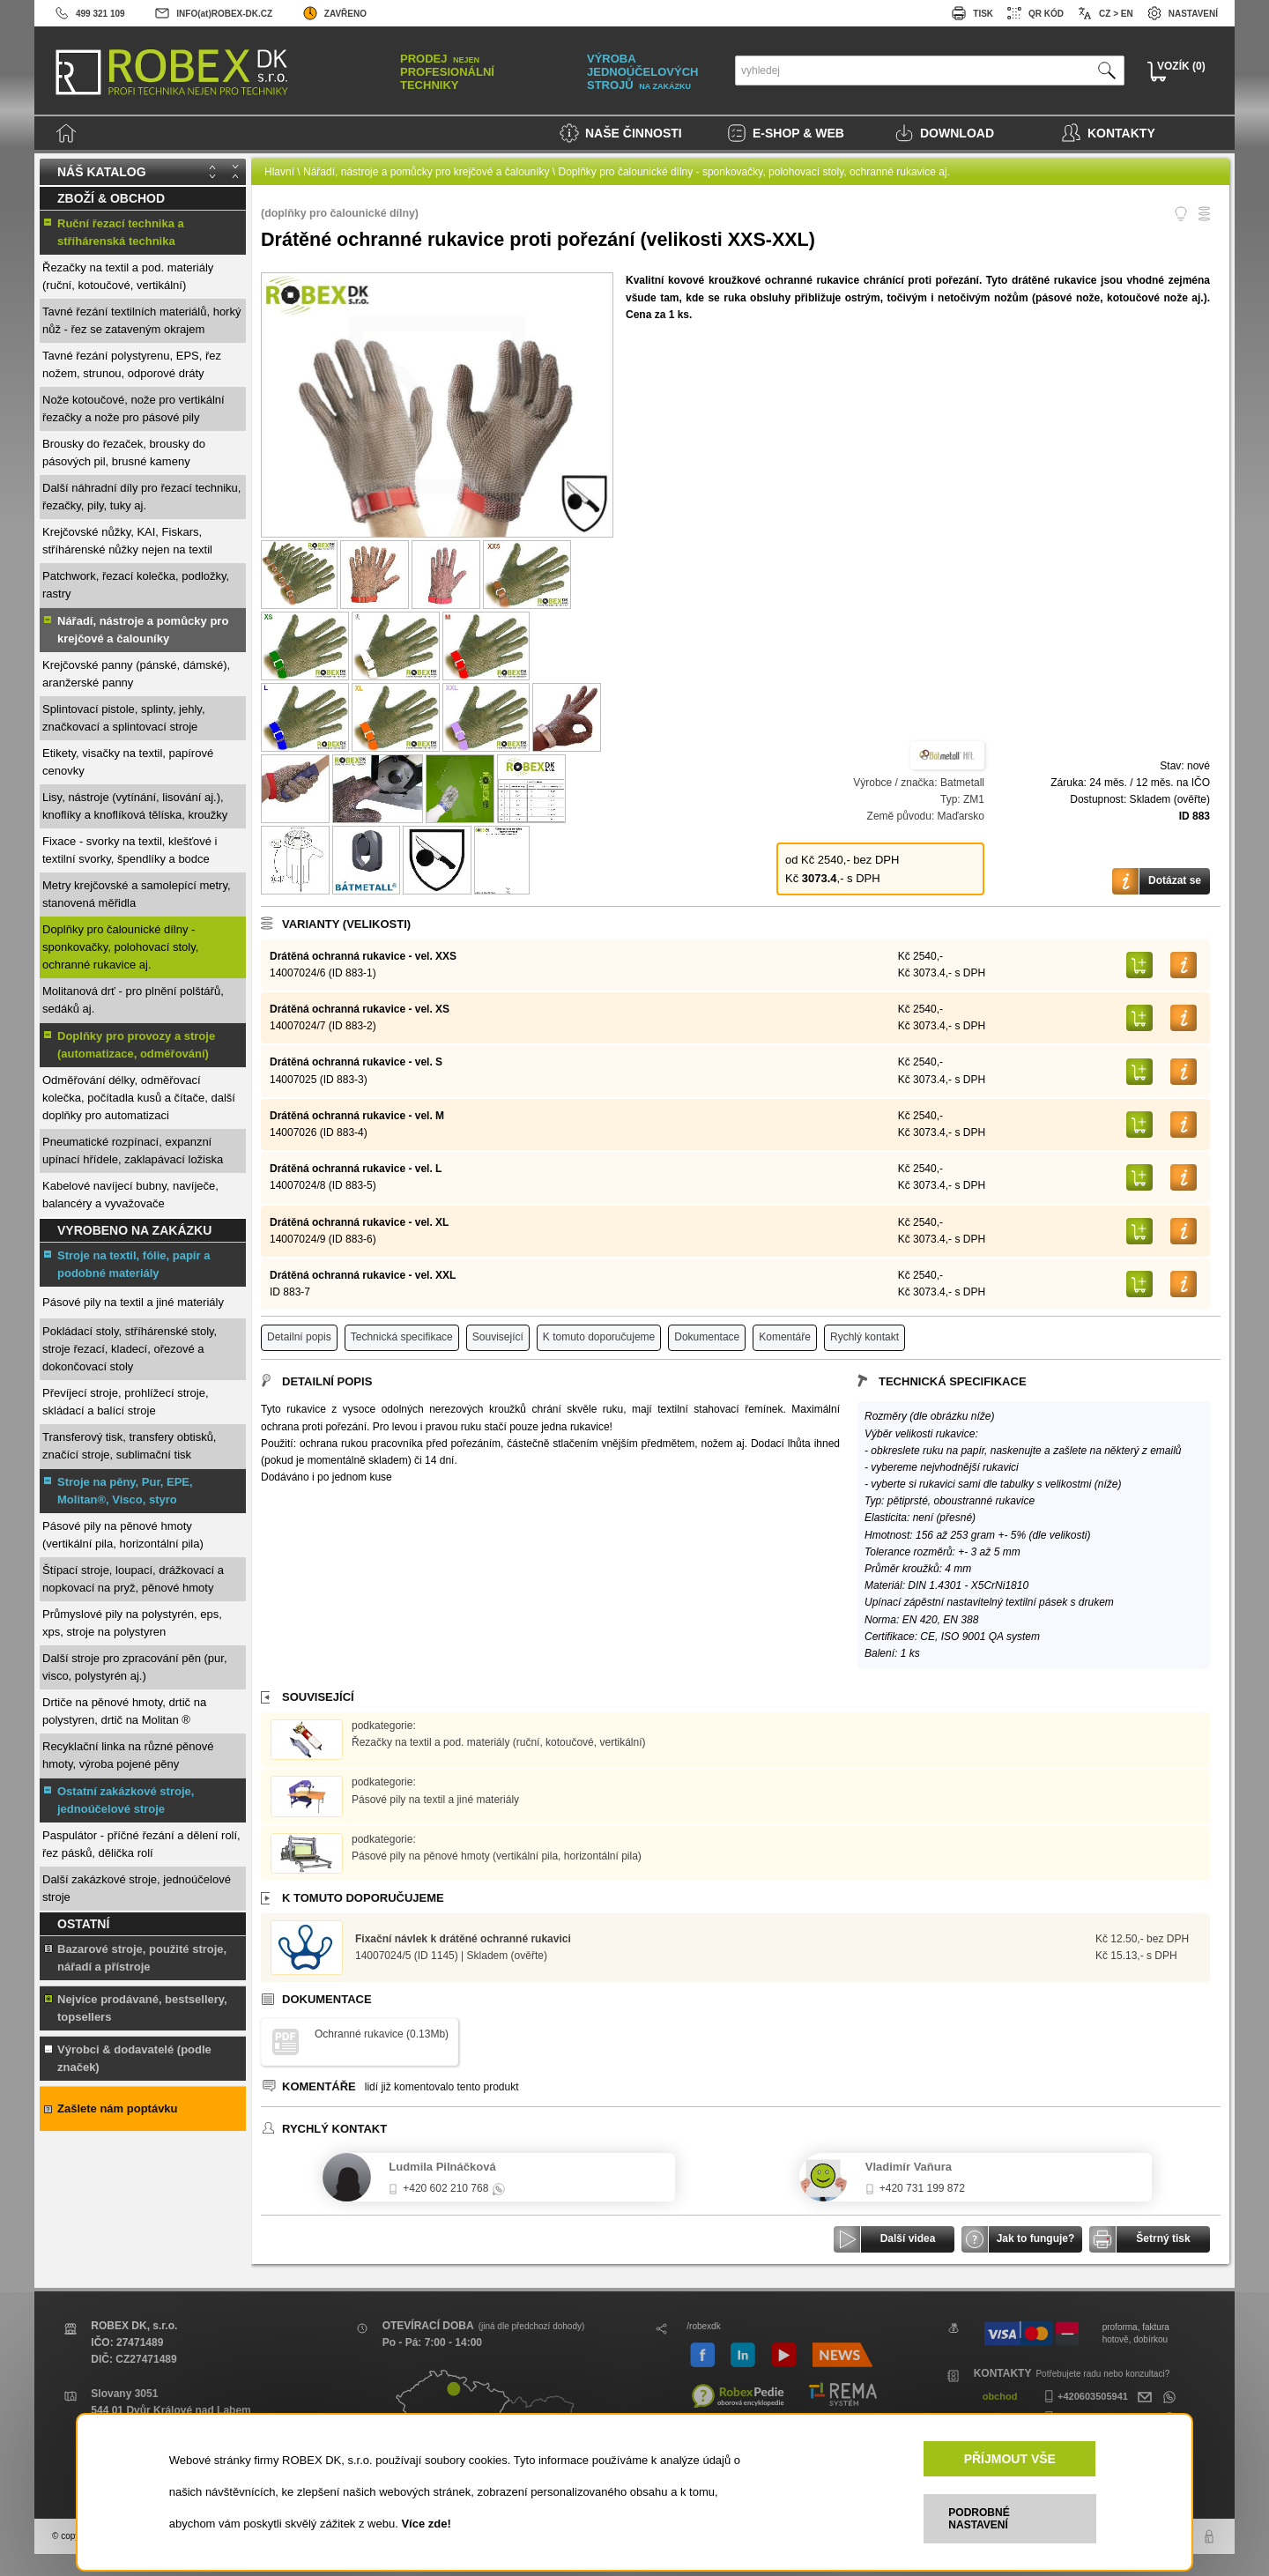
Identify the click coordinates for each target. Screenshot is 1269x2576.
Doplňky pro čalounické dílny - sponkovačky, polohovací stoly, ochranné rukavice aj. (120, 947)
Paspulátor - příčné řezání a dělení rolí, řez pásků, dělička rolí (141, 1844)
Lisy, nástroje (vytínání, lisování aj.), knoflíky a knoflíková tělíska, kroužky (134, 806)
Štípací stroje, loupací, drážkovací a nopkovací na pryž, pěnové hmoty (133, 1578)
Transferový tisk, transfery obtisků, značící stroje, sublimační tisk (129, 1445)
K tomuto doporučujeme (599, 1337)
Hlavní (279, 172)
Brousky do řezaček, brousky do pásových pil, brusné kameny (123, 452)
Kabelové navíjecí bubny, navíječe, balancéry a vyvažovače (130, 1194)
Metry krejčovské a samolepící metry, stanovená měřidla (136, 894)
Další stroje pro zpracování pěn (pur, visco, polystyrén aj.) (134, 1667)
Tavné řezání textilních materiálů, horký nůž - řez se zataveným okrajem (141, 320)
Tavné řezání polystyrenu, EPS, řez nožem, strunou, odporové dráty (131, 364)
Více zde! (425, 2523)
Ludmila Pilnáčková (442, 2166)
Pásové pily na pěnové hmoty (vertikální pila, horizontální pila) (123, 1534)
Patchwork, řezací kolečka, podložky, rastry (135, 584)
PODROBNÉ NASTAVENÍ (978, 2518)
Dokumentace (706, 1337)
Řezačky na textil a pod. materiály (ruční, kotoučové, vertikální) (127, 276)
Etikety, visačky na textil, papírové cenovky (127, 761)
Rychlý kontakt (864, 1337)
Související (497, 1337)
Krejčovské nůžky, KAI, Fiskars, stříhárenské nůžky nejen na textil (127, 540)
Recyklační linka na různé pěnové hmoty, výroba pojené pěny (127, 1755)
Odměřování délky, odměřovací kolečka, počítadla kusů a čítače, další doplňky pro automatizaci (138, 1097)
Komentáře (785, 1337)
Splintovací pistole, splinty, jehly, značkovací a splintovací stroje (123, 717)
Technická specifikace (402, 1337)
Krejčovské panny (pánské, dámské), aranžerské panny (136, 673)
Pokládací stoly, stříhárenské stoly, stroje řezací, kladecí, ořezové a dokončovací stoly (129, 1349)
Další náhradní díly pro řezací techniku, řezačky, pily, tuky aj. (141, 496)
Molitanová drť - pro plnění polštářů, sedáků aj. (133, 999)
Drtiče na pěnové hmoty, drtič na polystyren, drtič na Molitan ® (124, 1711)
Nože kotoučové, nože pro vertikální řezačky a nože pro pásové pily (133, 408)
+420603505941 (1084, 2396)
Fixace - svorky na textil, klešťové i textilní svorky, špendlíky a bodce (130, 850)
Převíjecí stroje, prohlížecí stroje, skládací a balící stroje (125, 1401)
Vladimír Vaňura (908, 2166)
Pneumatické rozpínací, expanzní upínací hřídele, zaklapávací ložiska (132, 1150)
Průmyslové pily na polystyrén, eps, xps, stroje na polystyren (132, 1622)
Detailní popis (299, 1337)
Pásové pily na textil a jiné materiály (133, 1302)
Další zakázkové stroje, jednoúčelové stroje (136, 1888)
